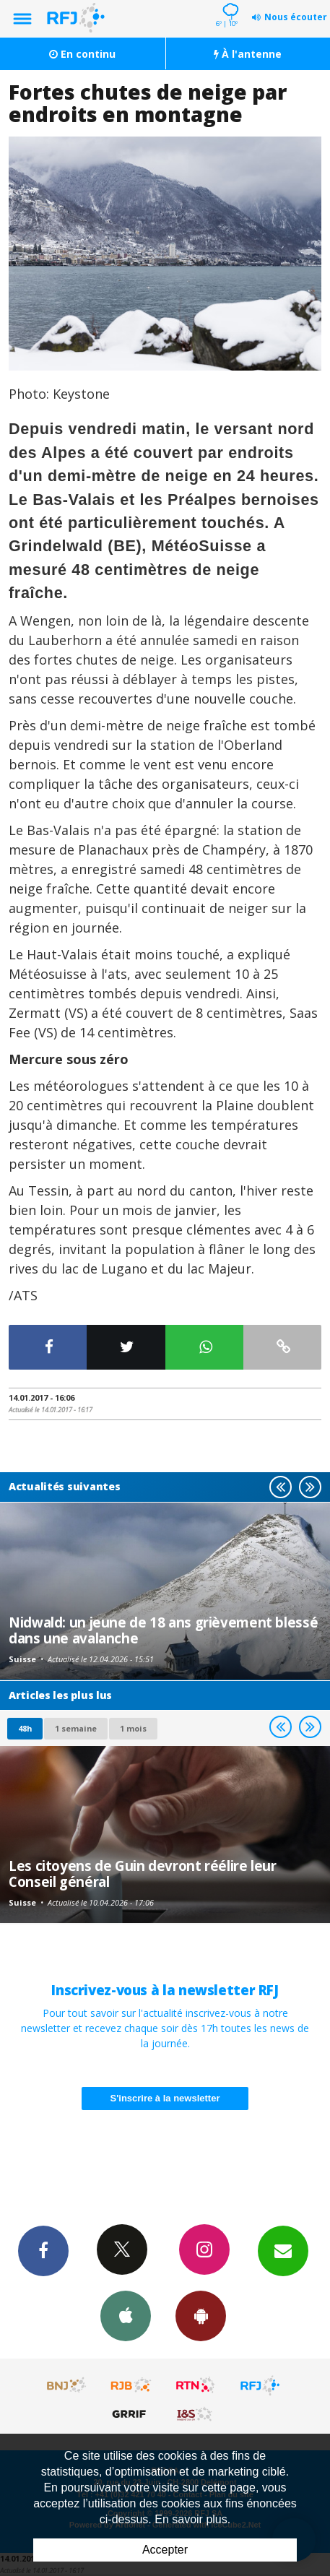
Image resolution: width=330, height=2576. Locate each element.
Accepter (165, 2549)
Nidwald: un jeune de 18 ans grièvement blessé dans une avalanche (163, 1630)
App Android (200, 2315)
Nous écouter (295, 17)
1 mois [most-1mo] (133, 1728)
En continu (82, 54)
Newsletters (283, 2250)
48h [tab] (25, 1728)
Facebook (43, 2250)
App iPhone (125, 2315)
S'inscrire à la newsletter (165, 2098)
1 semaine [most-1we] (76, 1728)
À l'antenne (248, 54)
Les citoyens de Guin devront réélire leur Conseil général (143, 1873)
